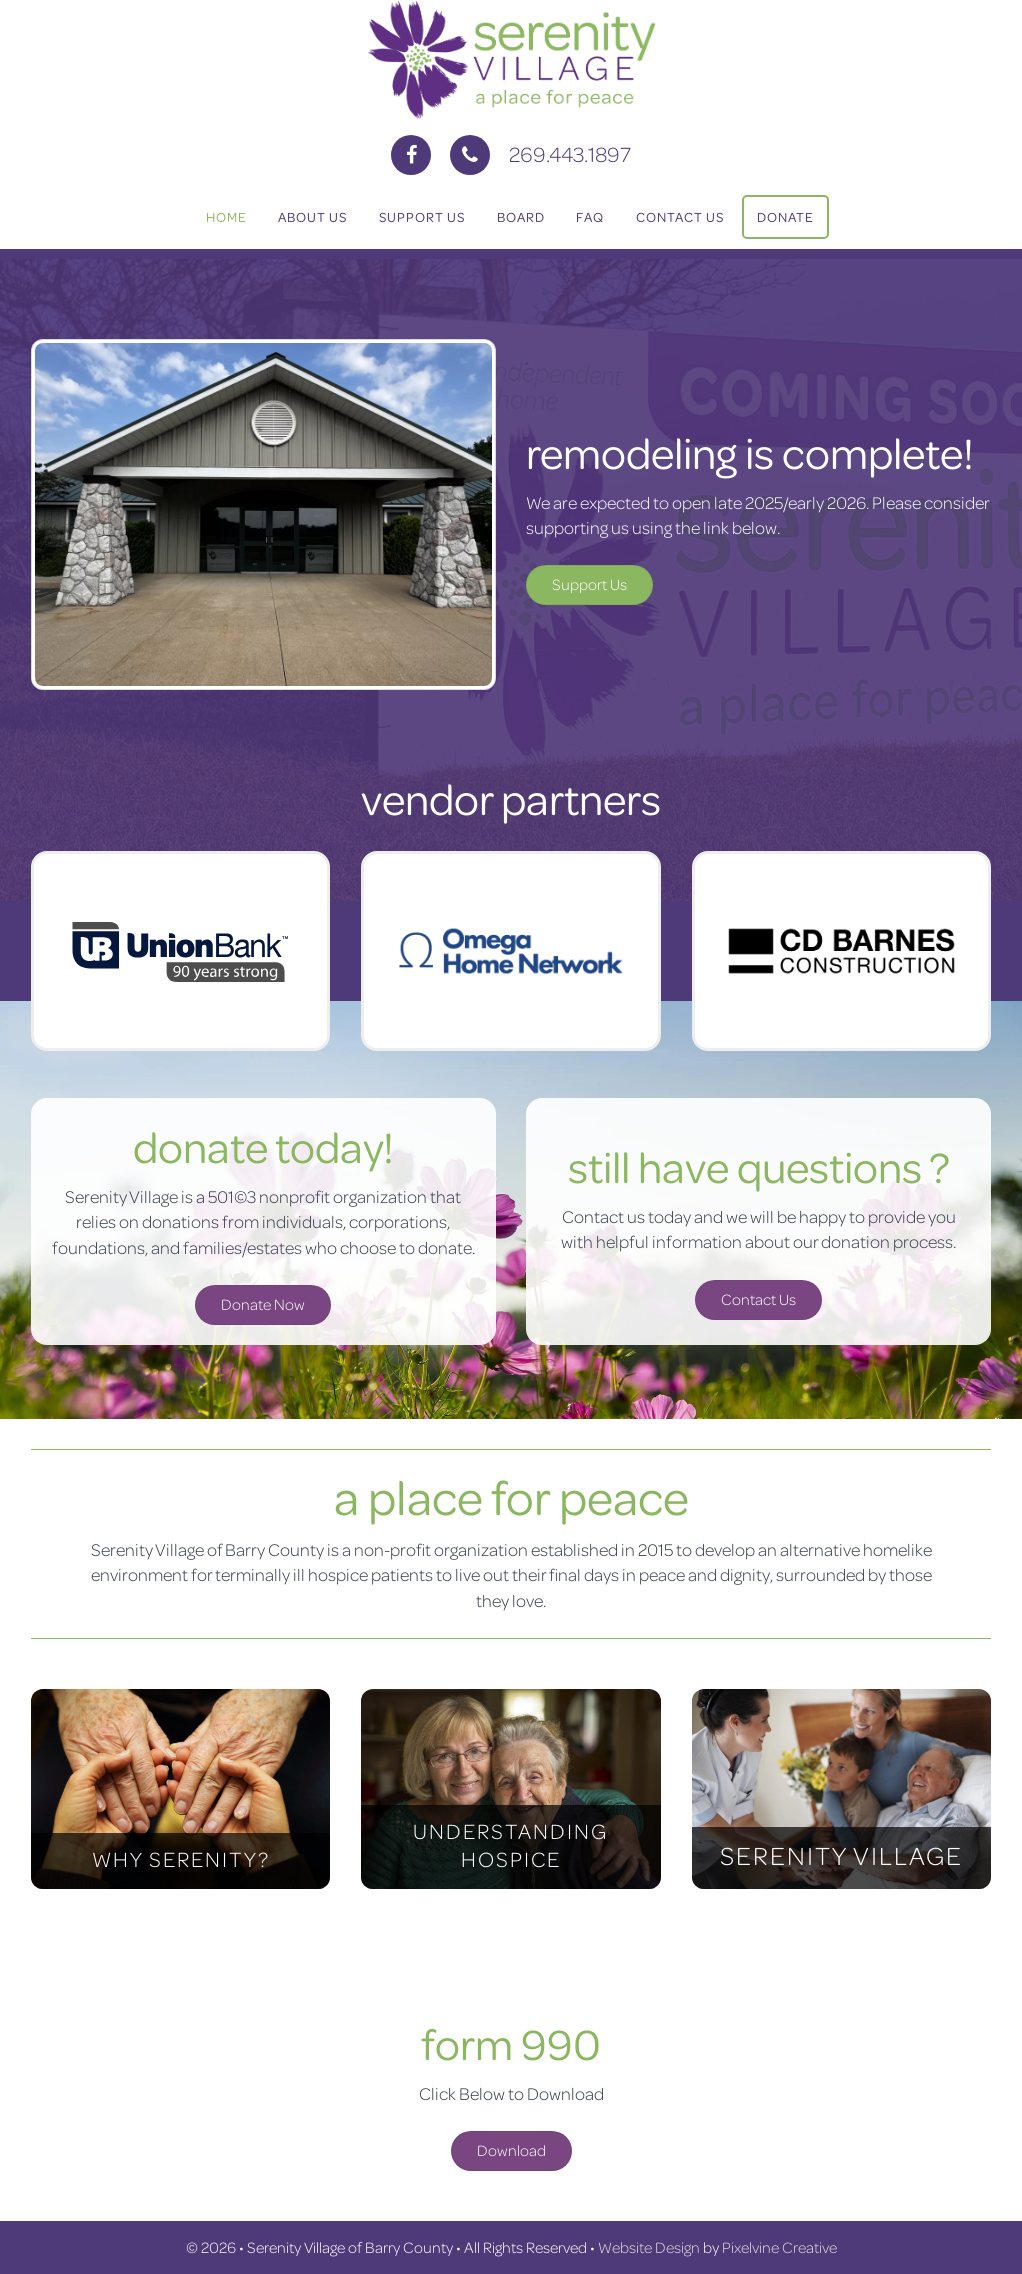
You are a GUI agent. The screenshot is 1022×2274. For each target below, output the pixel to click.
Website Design (649, 2247)
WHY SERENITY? (181, 1858)
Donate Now (263, 1304)
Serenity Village (511, 60)
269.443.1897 (570, 153)
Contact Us (758, 1299)
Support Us (589, 584)
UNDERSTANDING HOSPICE (510, 1844)
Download (511, 2150)
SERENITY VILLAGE (841, 1855)
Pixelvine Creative (779, 2247)
